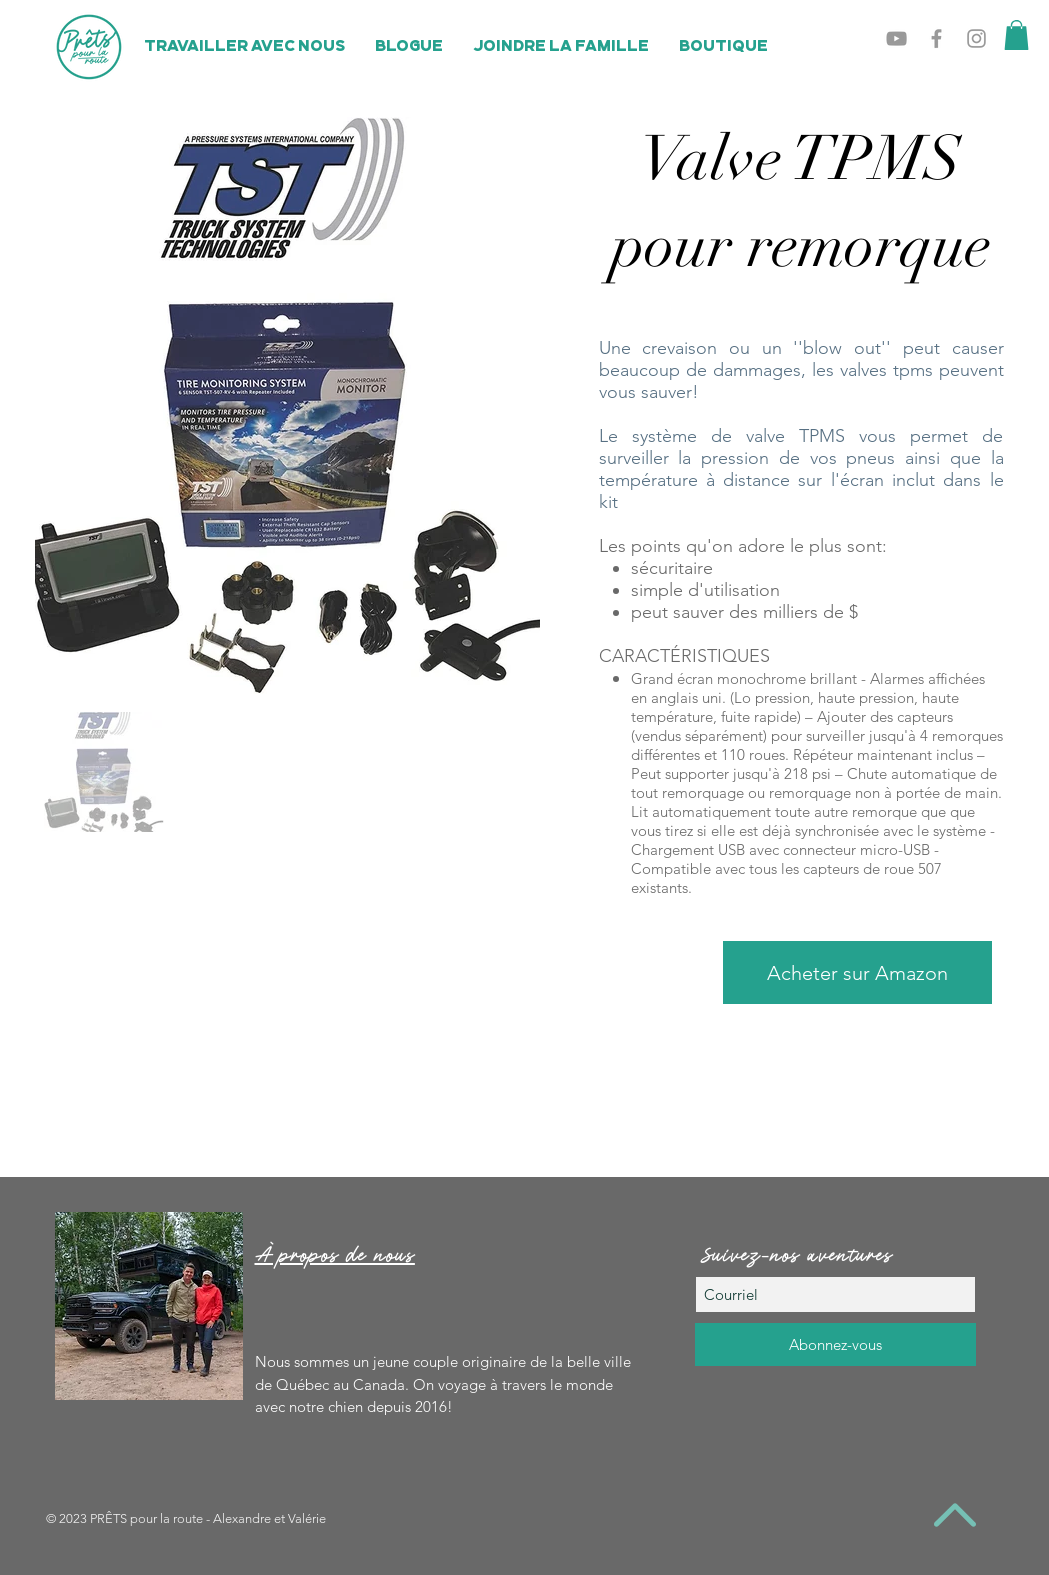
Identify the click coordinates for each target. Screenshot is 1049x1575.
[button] (1016, 35)
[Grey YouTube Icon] (896, 38)
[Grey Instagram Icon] (976, 38)
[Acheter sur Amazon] (857, 972)
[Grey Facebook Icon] (936, 38)
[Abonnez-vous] (835, 1344)
